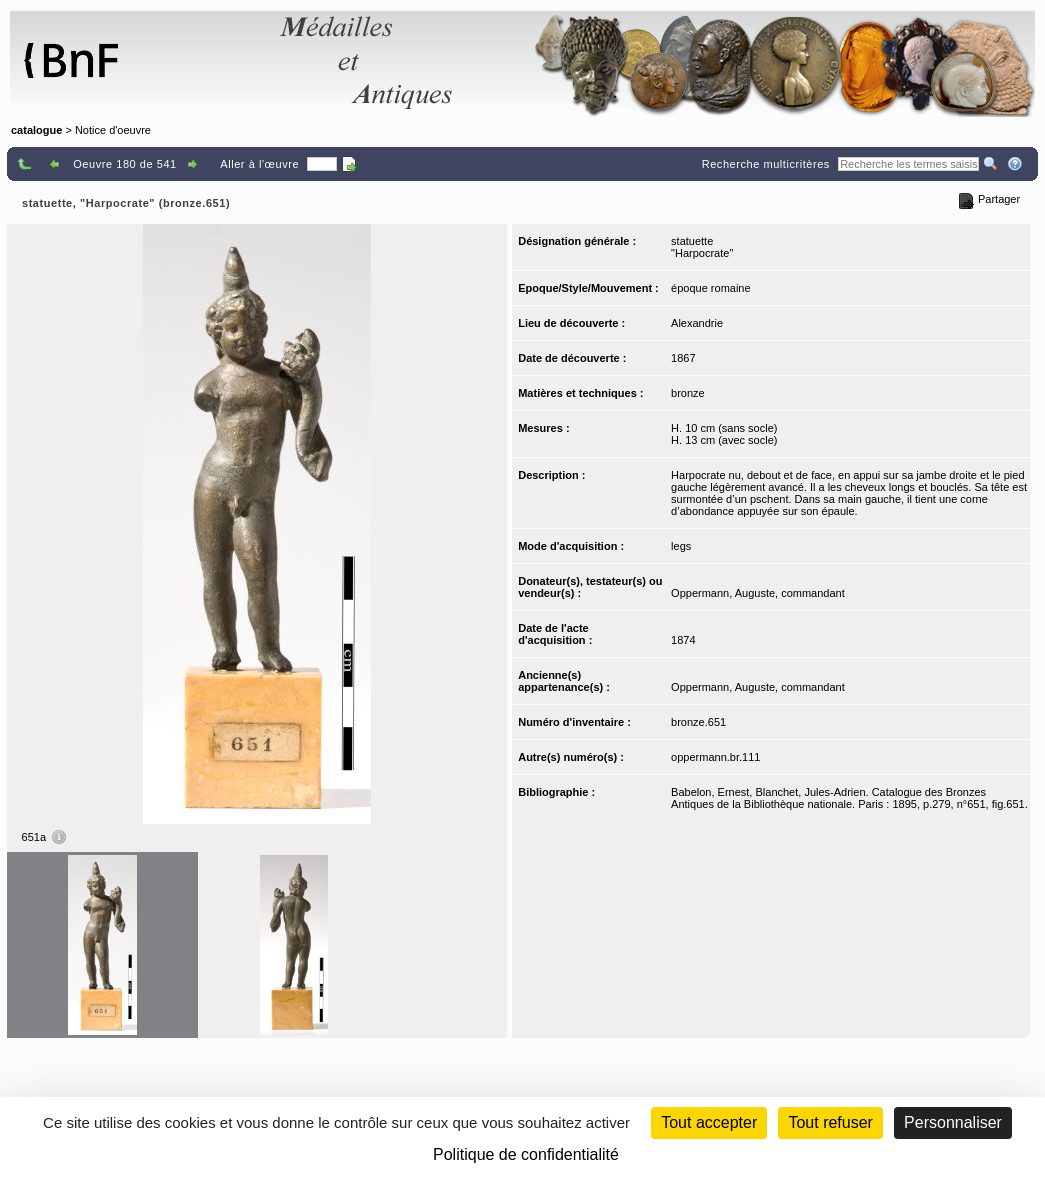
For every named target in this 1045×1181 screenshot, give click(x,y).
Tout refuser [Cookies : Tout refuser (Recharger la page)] (830, 1122)
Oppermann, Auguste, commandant (758, 593)
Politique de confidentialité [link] (526, 1154)
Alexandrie (697, 323)
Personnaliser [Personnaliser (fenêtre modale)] (953, 1122)
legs (681, 546)
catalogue (36, 130)
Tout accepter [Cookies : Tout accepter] (709, 1122)
